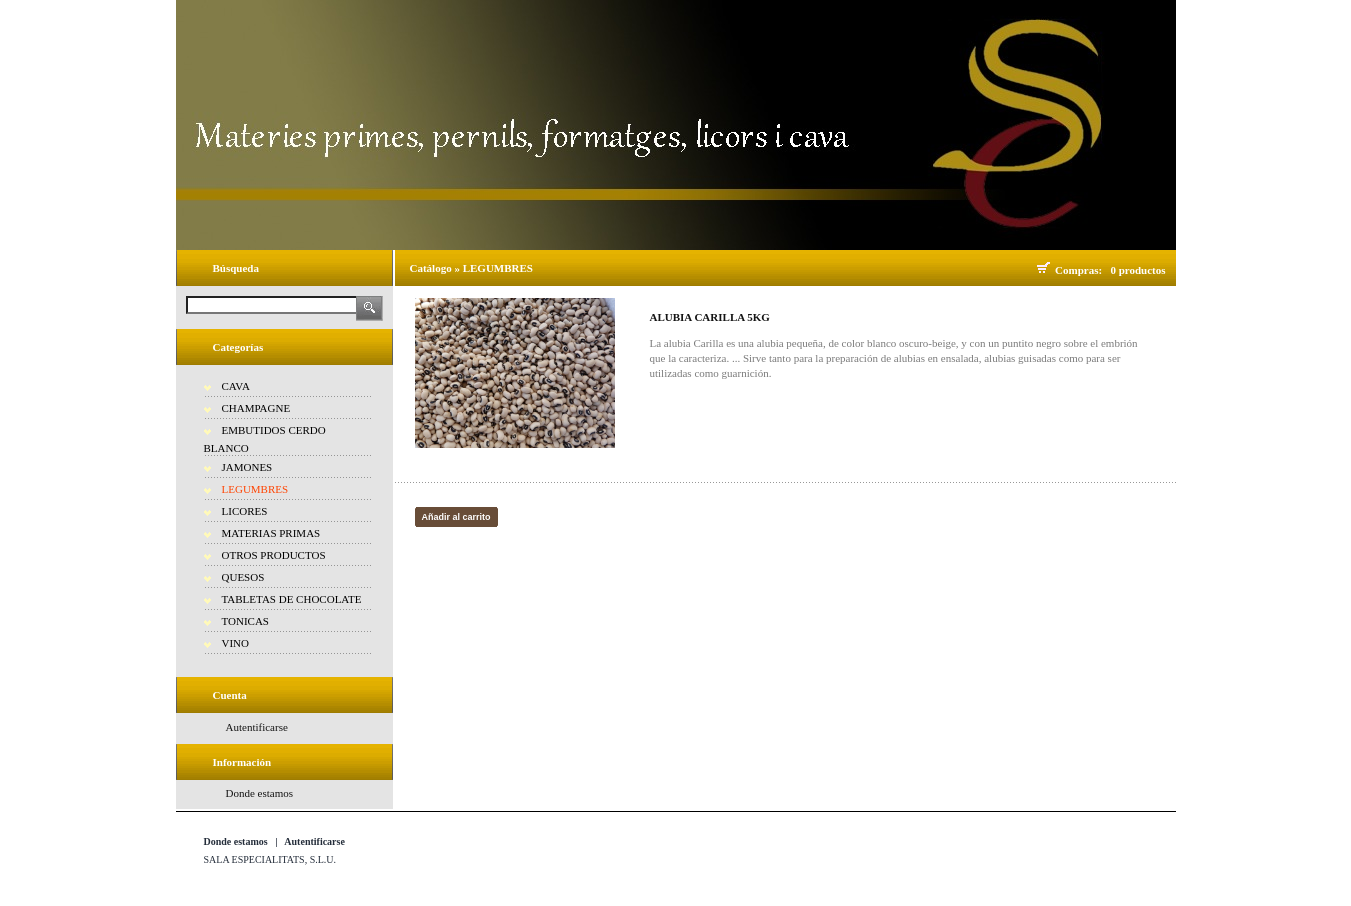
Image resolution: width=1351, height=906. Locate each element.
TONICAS (245, 621)
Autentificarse (257, 727)
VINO (236, 643)
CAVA (236, 386)
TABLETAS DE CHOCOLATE (292, 599)
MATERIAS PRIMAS (271, 533)
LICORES (245, 511)
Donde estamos (260, 793)
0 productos (1137, 270)
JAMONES (247, 467)
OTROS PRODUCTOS (274, 555)
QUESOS (243, 577)
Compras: (1081, 270)
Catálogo (431, 268)
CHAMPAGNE (256, 408)
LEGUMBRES (255, 489)
